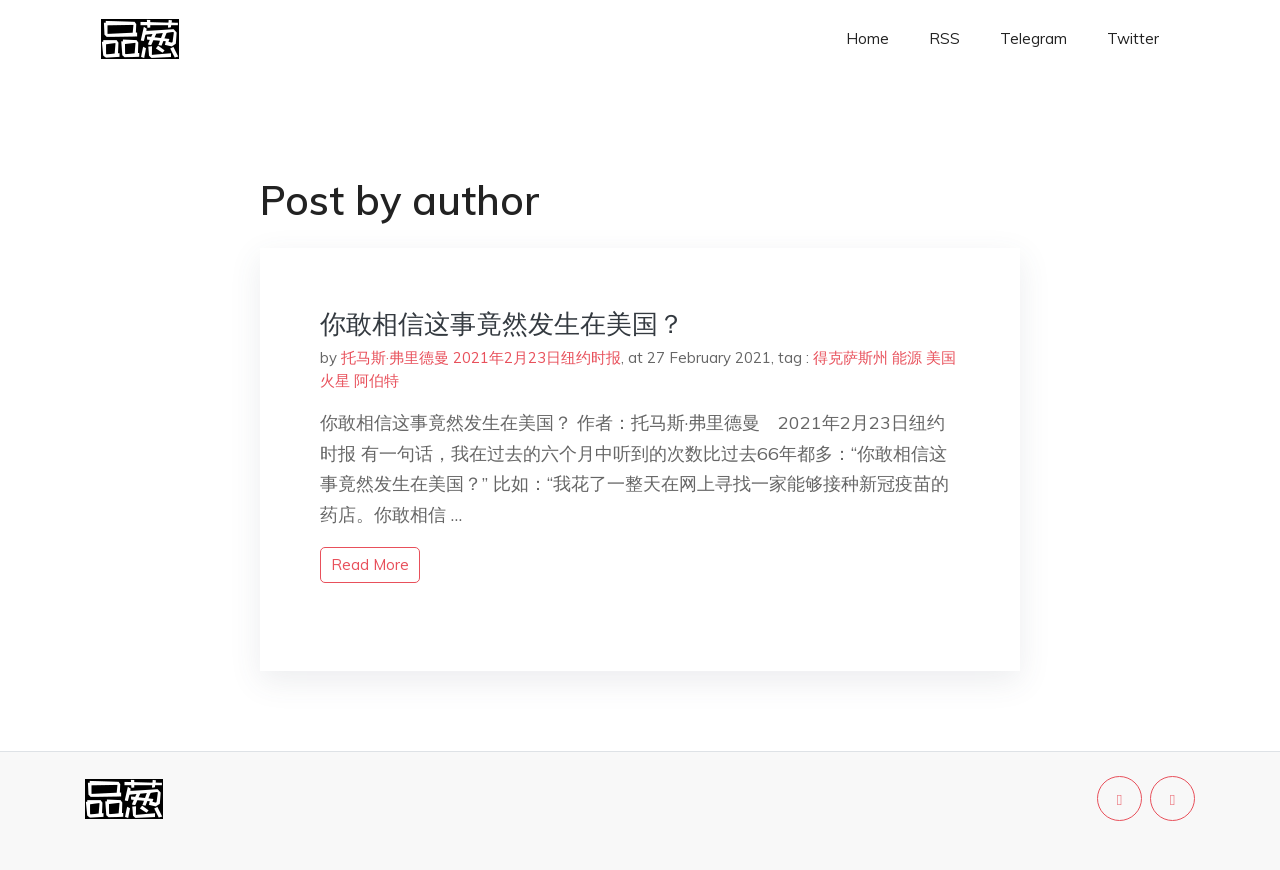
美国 (941, 357)
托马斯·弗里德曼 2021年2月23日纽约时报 (481, 357)
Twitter (1133, 38)
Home (867, 38)
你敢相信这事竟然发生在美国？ (502, 323)
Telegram (1033, 38)
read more (370, 564)
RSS (944, 38)
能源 (907, 357)
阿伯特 (376, 380)
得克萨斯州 (850, 357)
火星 (335, 380)
